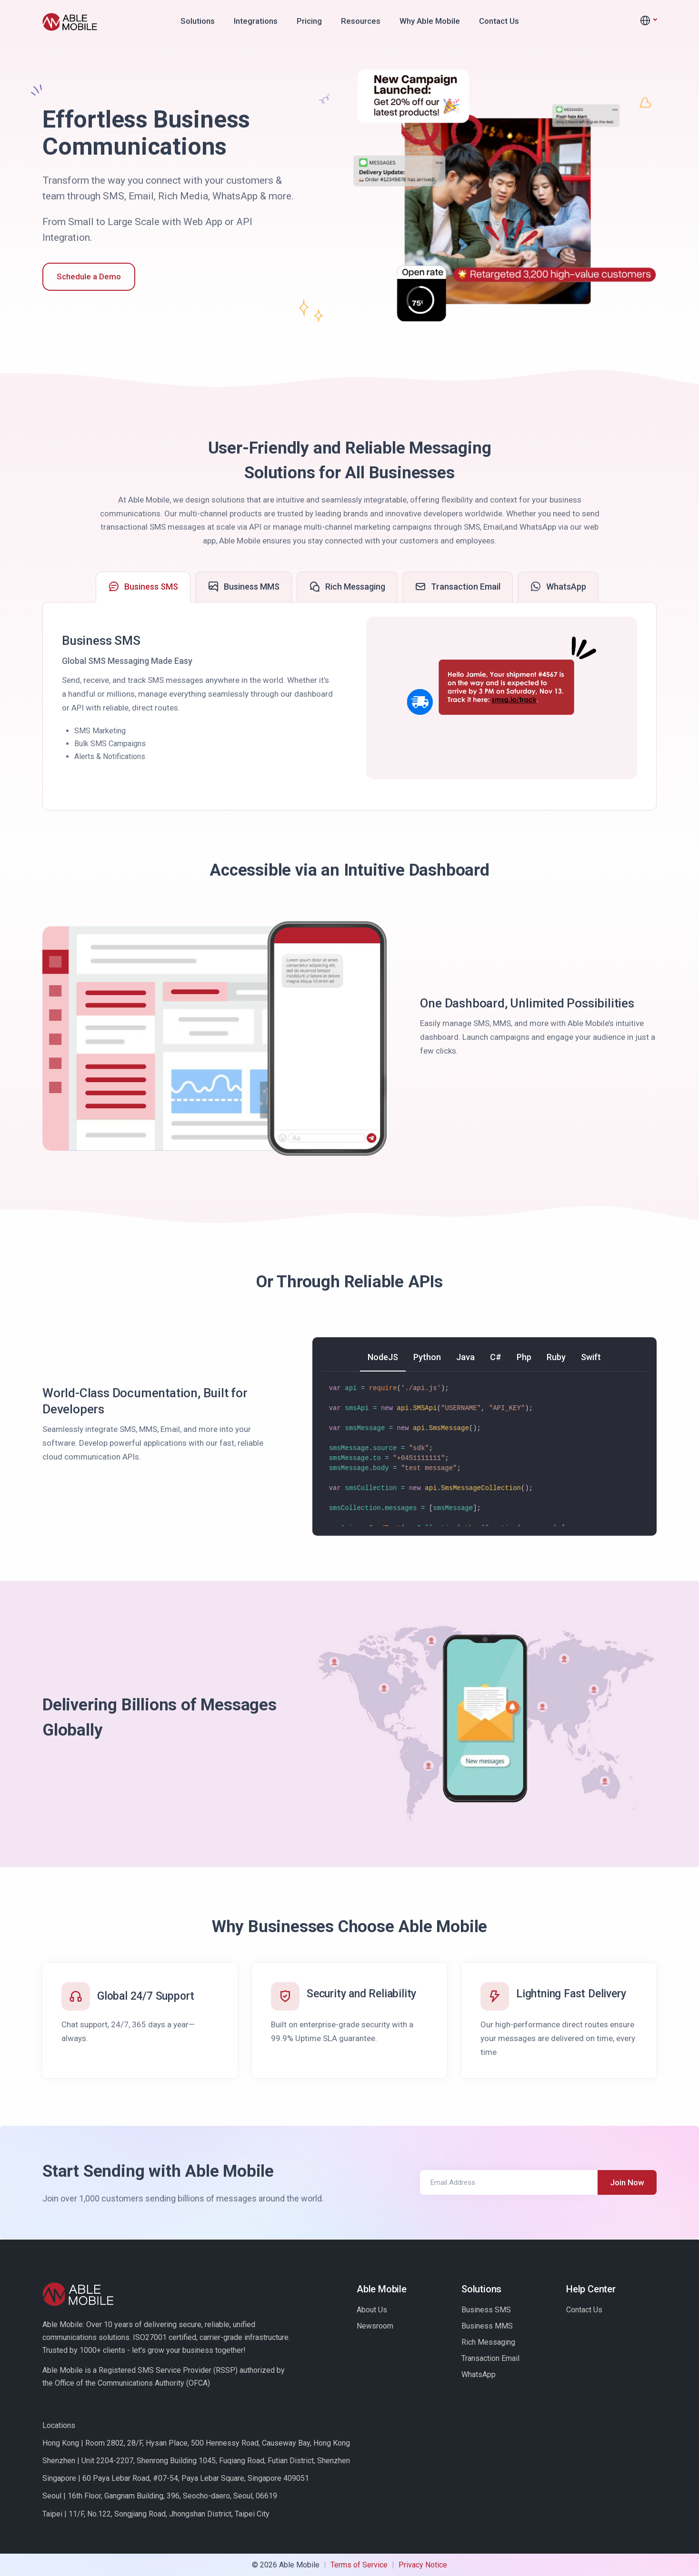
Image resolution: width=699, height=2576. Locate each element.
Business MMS (487, 2325)
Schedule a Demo (89, 276)
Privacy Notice (423, 2564)
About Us (372, 2309)
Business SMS (486, 2309)
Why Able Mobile (429, 21)
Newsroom (375, 2325)
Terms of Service (359, 2564)
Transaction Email (490, 2358)
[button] (648, 21)
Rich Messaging (488, 2342)
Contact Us (499, 21)
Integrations (256, 21)
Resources (360, 21)
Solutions (197, 21)
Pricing (309, 21)
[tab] (143, 587)
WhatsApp (478, 2374)
